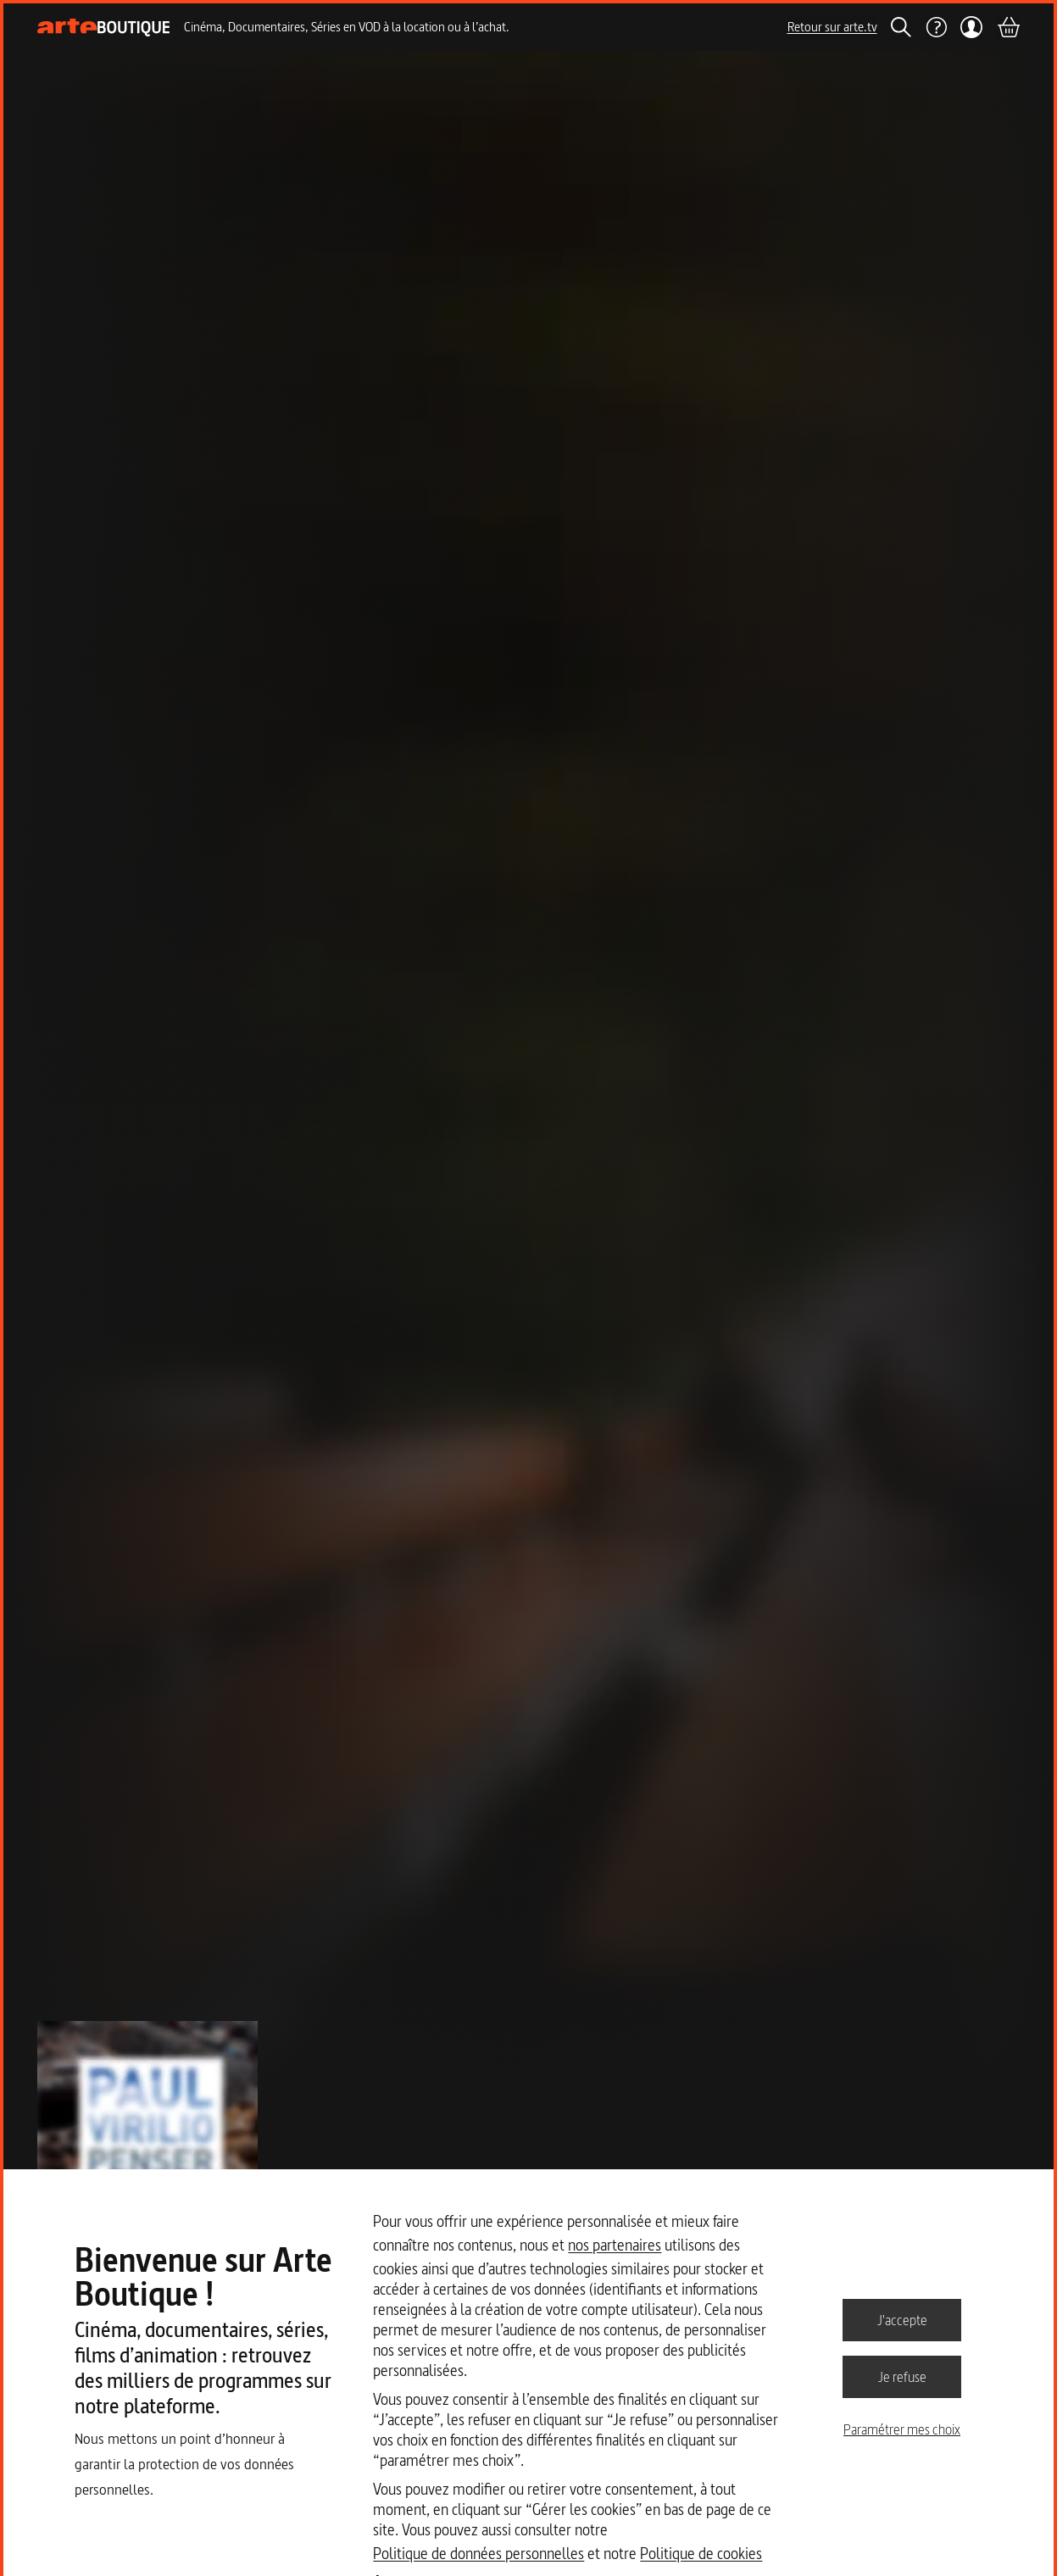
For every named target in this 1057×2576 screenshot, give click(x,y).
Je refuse (902, 2376)
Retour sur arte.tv (832, 27)
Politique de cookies (701, 2553)
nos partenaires (614, 2245)
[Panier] (1008, 27)
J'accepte (902, 2319)
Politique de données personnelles (478, 2553)
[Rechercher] (901, 27)
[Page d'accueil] (103, 27)
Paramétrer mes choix (901, 2429)
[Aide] (936, 27)
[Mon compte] (971, 27)
